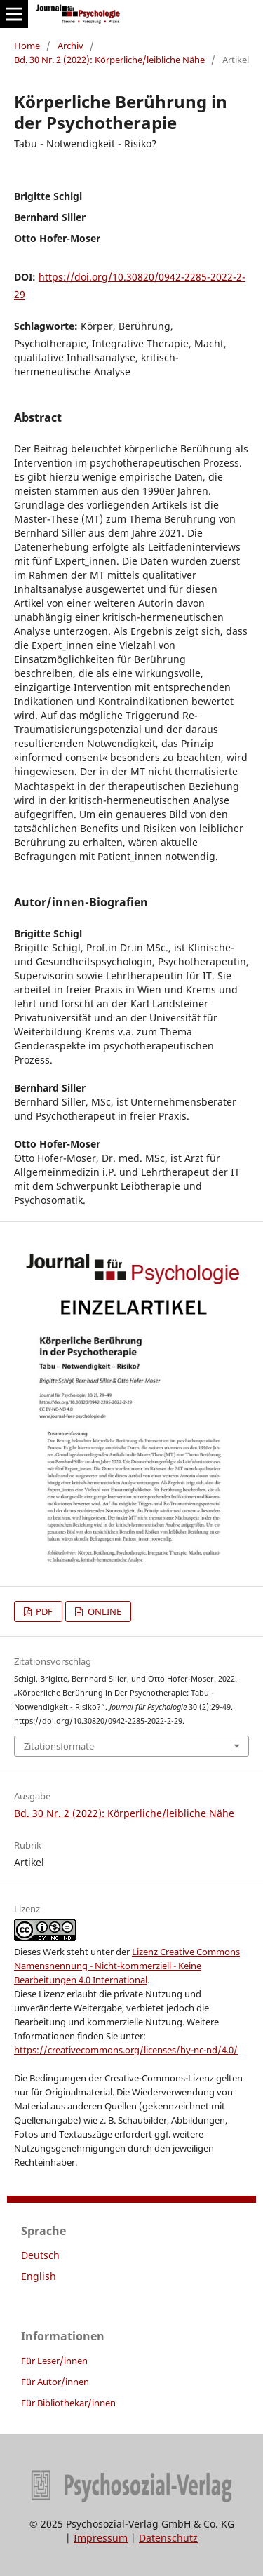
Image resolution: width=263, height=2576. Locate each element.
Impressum (101, 2537)
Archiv (70, 45)
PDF (43, 1611)
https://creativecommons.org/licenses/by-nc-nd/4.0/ (126, 2050)
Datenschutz (168, 2537)
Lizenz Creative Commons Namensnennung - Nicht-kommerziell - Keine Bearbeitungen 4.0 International (127, 1965)
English (38, 2276)
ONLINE (103, 1611)
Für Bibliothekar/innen (68, 2402)
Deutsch (40, 2255)
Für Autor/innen (55, 2381)
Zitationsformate (59, 1746)
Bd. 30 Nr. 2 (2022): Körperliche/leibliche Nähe (109, 59)
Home (27, 45)
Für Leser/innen (54, 2360)
